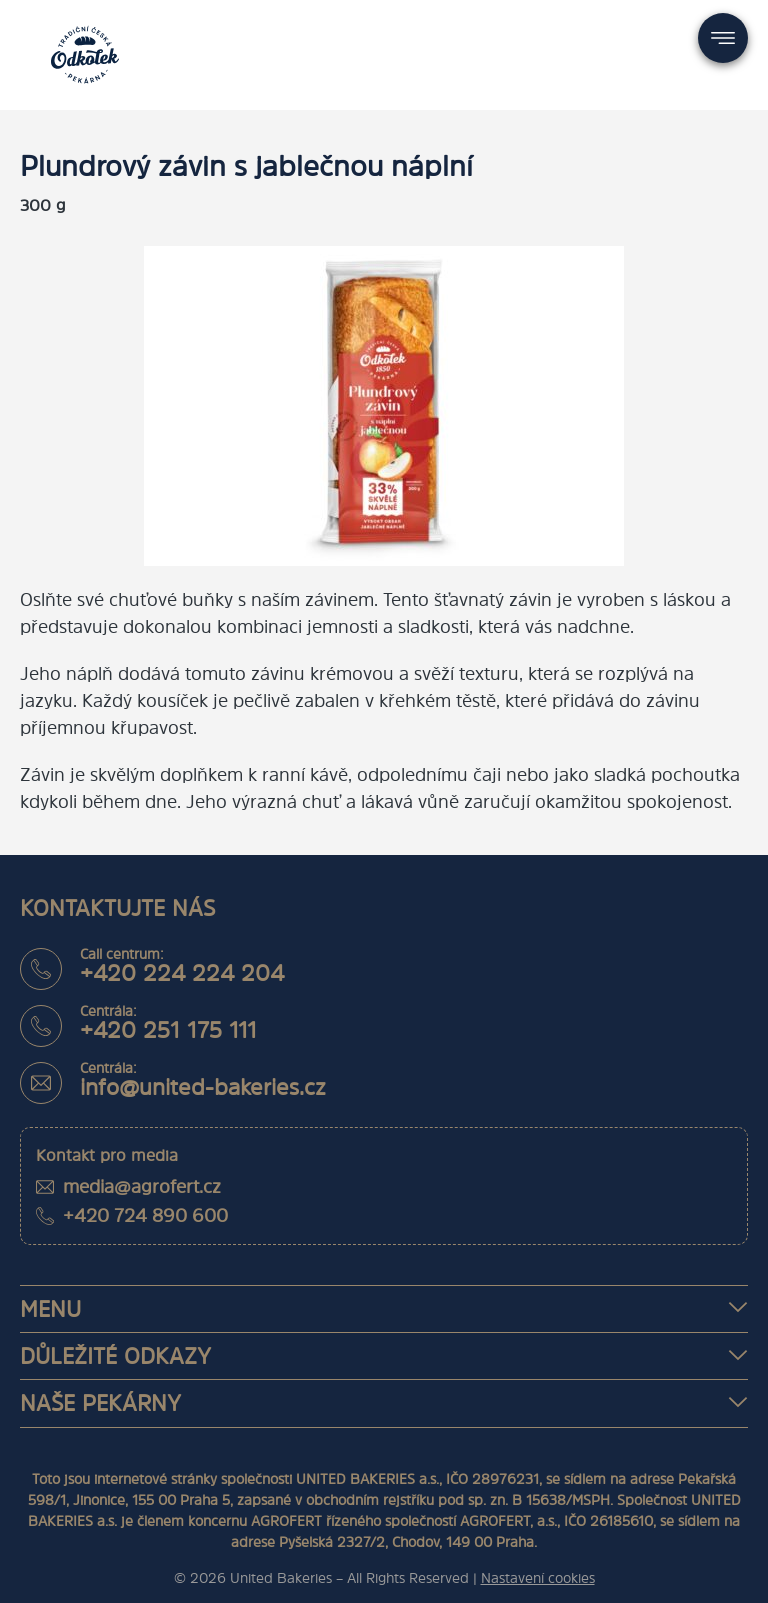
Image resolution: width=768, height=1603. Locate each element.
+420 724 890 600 (145, 1215)
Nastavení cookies (538, 1577)
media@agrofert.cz (142, 1186)
